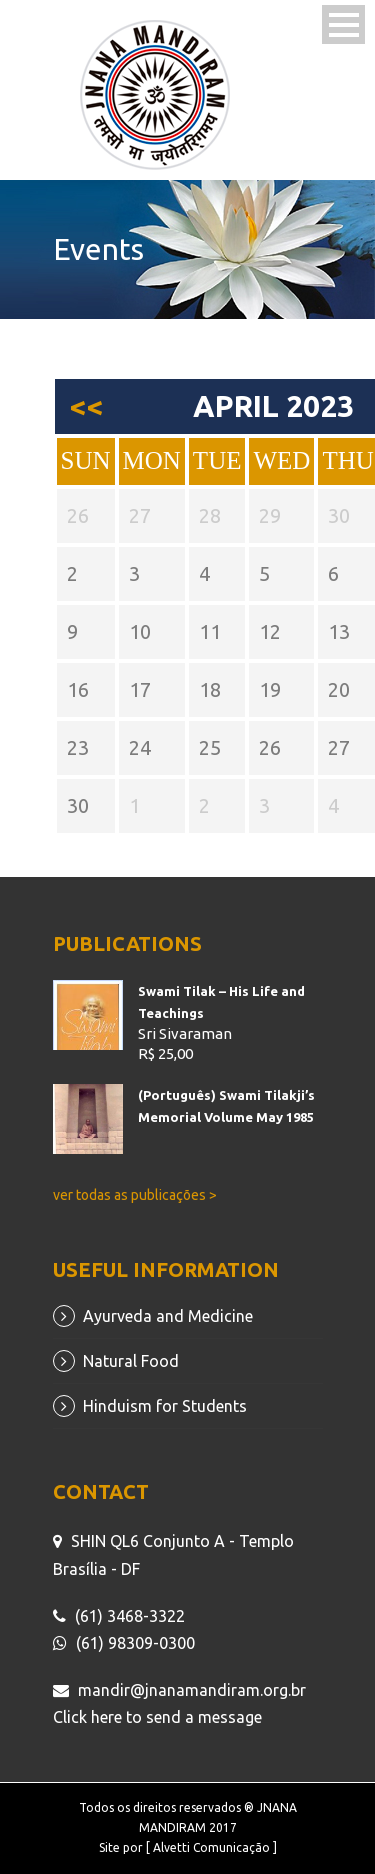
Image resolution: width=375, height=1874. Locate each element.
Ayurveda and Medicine (168, 1316)
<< (86, 406)
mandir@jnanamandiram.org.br (192, 1690)
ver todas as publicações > (135, 1195)
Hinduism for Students (165, 1406)
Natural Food (131, 1361)
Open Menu (343, 24)
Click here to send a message (157, 1717)
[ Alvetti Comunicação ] (211, 1847)
